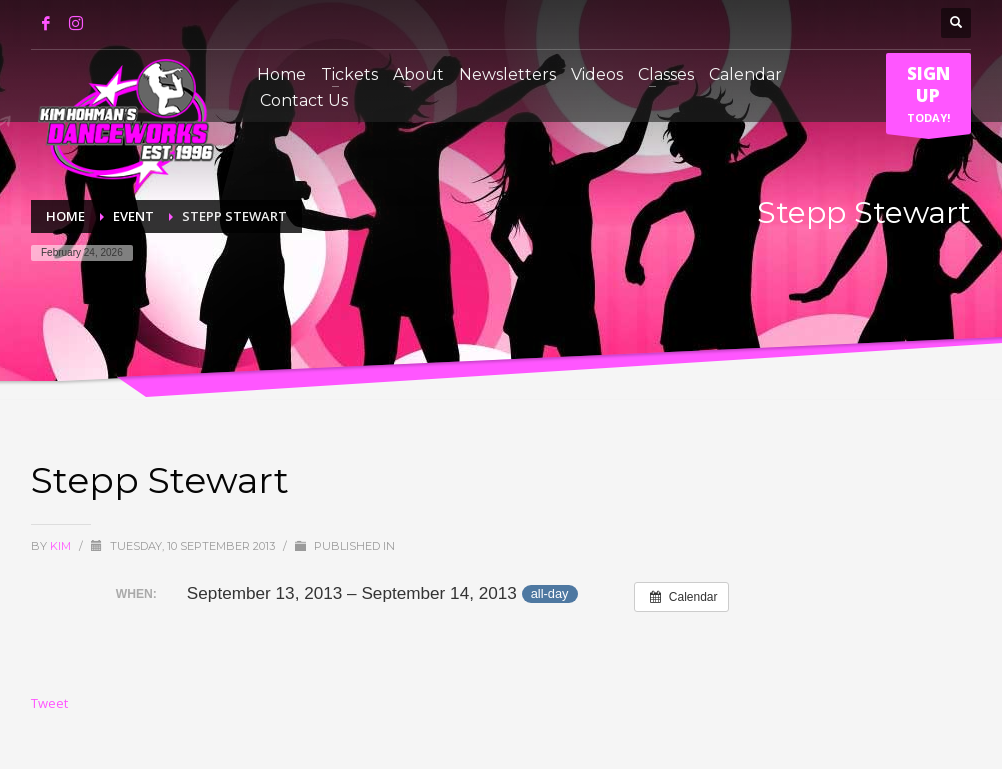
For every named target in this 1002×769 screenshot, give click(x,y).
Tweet (49, 703)
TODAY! (928, 98)
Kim (62, 546)
